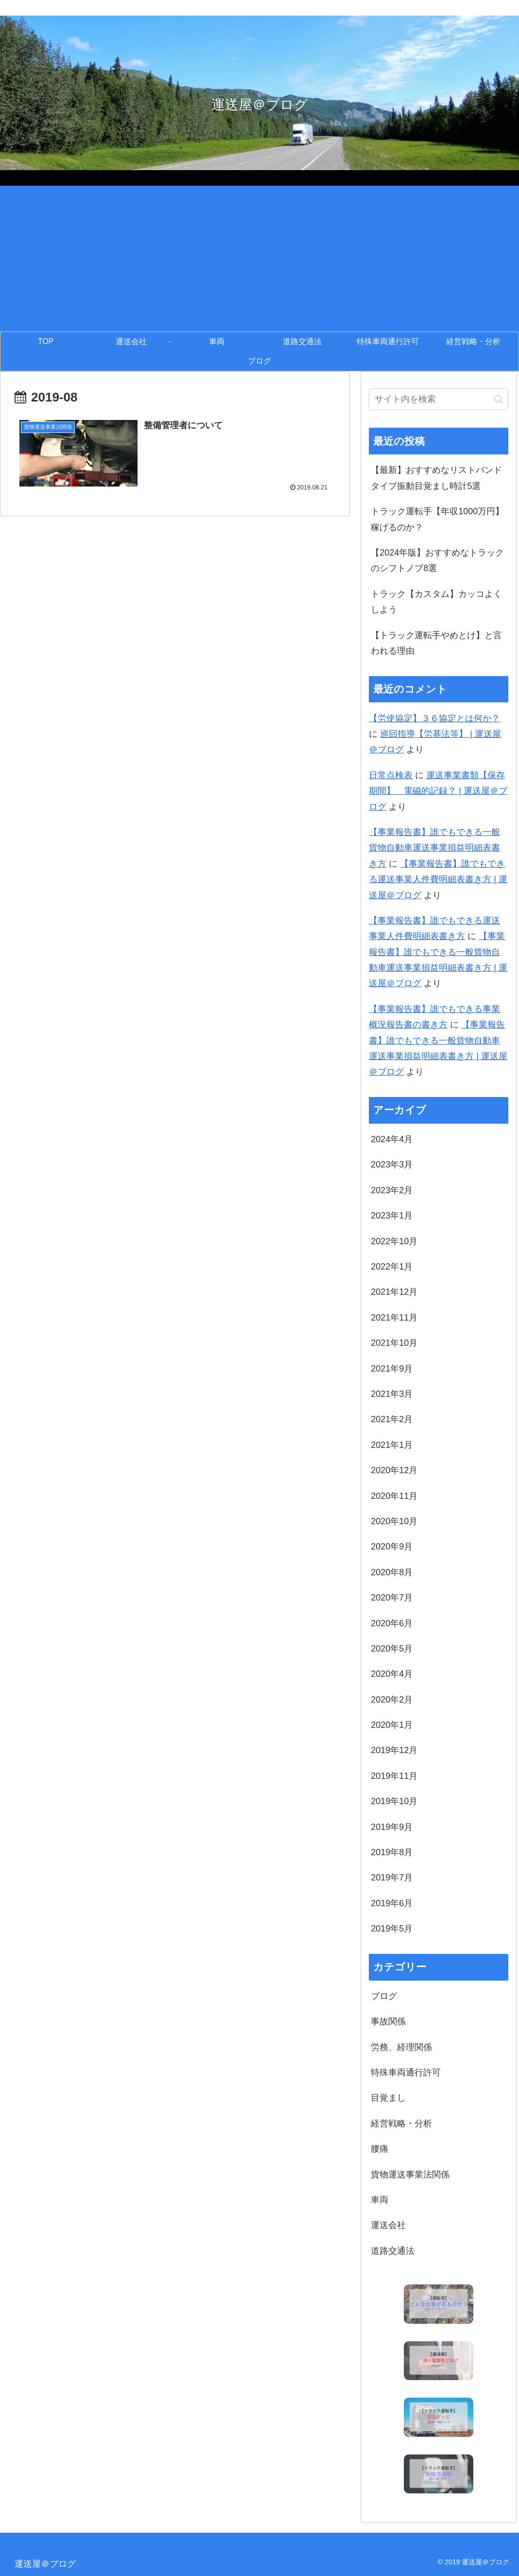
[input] (438, 399)
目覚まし (388, 2098)
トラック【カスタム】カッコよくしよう (436, 601)
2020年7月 (392, 1597)
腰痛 (379, 2149)
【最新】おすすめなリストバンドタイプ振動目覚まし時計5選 (436, 477)
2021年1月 (392, 1445)
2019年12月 (394, 1750)
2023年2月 (392, 1190)
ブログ (384, 1996)
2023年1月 (392, 1215)
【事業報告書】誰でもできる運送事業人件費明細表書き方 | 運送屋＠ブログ (438, 879)
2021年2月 (392, 1419)
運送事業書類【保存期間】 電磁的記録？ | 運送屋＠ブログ (438, 791)
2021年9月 (392, 1369)
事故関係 (388, 2021)
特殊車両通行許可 (406, 2072)
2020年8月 (392, 1572)
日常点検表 (391, 775)
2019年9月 (392, 1827)
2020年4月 (392, 1674)
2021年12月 (394, 1292)
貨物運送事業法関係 (410, 2174)
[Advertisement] (259, 259)
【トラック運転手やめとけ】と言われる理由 (436, 643)
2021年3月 (392, 1394)
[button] (498, 399)
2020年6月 (392, 1623)
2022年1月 (392, 1266)
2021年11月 (394, 1318)
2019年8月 (392, 1852)
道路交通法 (393, 2251)
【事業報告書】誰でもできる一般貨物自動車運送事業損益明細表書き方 (434, 848)
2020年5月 (392, 1649)
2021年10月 (394, 1343)
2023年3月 (392, 1164)
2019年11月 (394, 1776)
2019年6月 (392, 1903)
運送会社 (388, 2225)
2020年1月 (392, 1725)
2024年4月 (392, 1139)
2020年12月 (394, 1470)
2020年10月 (394, 1521)
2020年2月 (392, 1700)
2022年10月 (394, 1241)
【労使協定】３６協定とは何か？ (434, 718)
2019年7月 (392, 1877)
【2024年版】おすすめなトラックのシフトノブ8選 (437, 560)
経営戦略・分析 (401, 2123)
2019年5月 (392, 1928)
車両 (379, 2200)
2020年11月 (394, 1496)
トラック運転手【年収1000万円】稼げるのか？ (437, 519)
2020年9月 (392, 1546)
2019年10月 (394, 1801)
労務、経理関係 (401, 2047)
